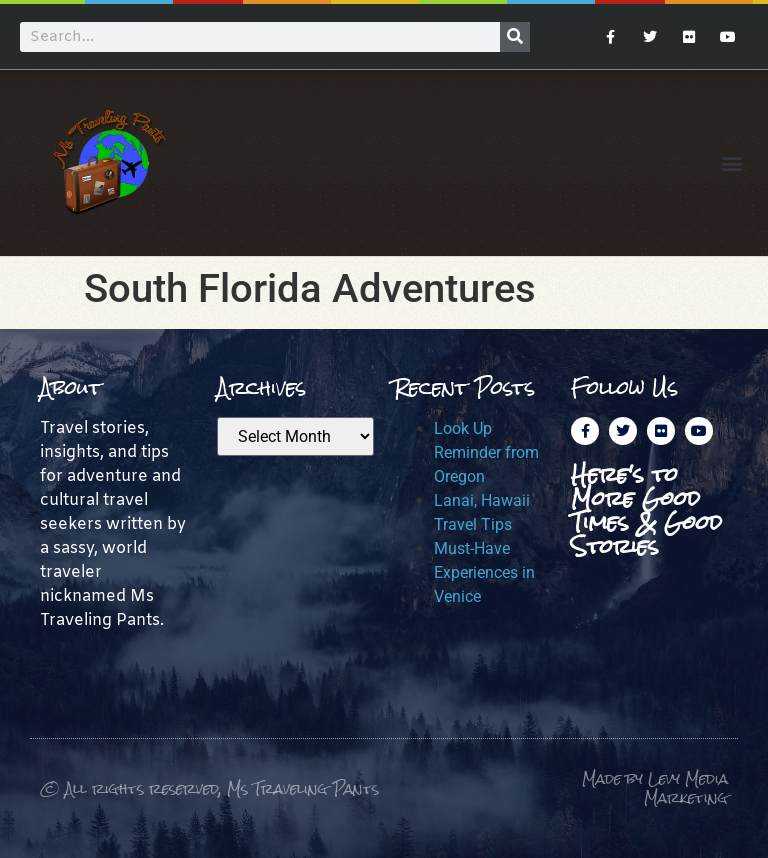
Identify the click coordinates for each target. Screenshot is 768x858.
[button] (731, 162)
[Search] (515, 37)
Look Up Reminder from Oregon (486, 452)
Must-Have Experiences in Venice (484, 572)
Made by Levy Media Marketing (655, 788)
